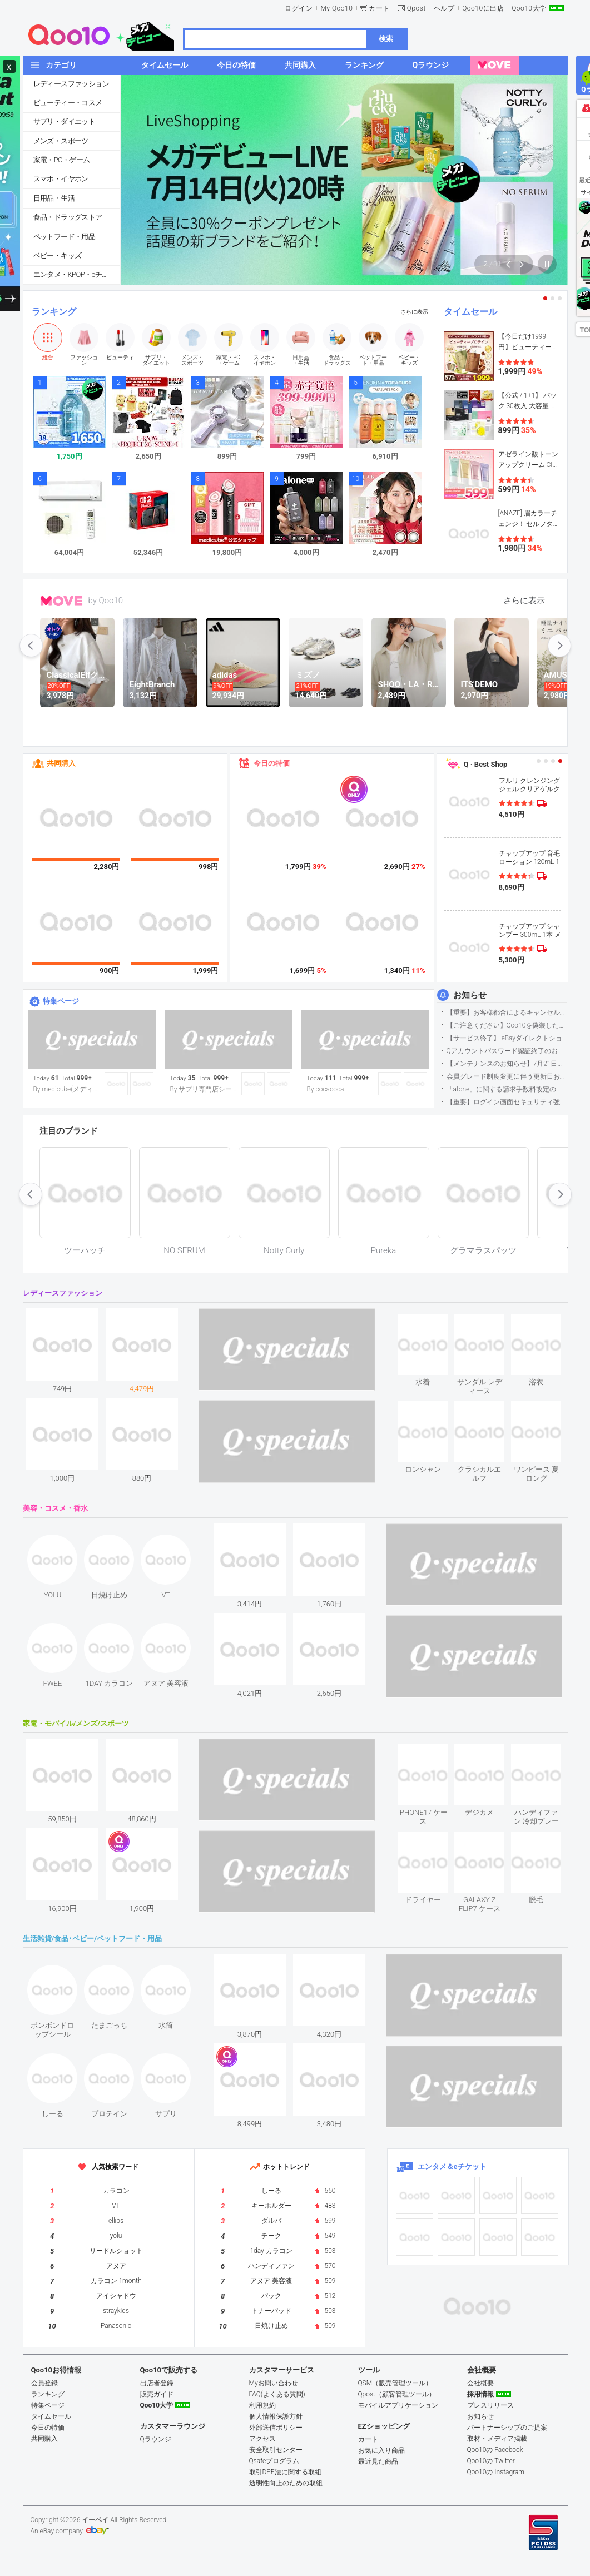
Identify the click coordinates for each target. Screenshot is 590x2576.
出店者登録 (156, 2383)
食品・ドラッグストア (67, 217)
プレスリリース (490, 2405)
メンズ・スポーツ (60, 141)
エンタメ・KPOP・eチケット (76, 274)
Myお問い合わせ (273, 2383)
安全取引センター (276, 2450)
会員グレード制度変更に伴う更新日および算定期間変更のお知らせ (507, 1076)
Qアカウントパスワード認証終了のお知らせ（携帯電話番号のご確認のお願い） (507, 1051)
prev (31, 645)
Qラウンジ (155, 2439)
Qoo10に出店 (483, 8)
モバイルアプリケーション (398, 2405)
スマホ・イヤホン (60, 179)
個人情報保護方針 (276, 2416)
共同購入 (61, 763)
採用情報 (480, 2394)
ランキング (54, 311)
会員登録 (44, 2383)
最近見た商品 (378, 2461)
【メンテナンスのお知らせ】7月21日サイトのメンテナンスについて (507, 1064)
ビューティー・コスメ (67, 102)
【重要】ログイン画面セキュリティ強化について (507, 1102)
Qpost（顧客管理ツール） (396, 2394)
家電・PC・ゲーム (61, 160)
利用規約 (262, 2405)
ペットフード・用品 (64, 236)
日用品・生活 (54, 198)
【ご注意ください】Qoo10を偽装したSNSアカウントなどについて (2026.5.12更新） (507, 1025)
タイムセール (470, 311)
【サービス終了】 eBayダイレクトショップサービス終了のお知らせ (507, 1038)
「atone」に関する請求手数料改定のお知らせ (507, 1089)
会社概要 (480, 2383)
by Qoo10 (105, 600)
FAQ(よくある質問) (277, 2394)
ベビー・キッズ (57, 255)
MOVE (61, 601)
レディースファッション (71, 84)
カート (379, 8)
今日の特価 (272, 763)
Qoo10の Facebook (495, 2450)
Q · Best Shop (486, 764)
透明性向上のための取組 (286, 2483)
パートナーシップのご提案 (507, 2427)
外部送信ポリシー (276, 2427)
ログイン (299, 8)
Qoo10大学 (529, 8)
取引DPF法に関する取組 (285, 2472)
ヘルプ (444, 8)
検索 (386, 38)
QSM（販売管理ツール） (395, 2383)
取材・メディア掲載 (497, 2439)
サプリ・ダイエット (64, 121)
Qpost (416, 8)
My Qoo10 (336, 8)
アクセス (262, 2439)
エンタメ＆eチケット (452, 2166)
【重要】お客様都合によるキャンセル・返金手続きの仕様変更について (507, 1012)
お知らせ (470, 995)
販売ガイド (156, 2394)
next (559, 645)
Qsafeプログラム (274, 2461)
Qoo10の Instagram (496, 2472)
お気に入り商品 (381, 2450)
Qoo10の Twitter (491, 2461)
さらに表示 (414, 312)
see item (432, 1322)
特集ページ (61, 1001)
